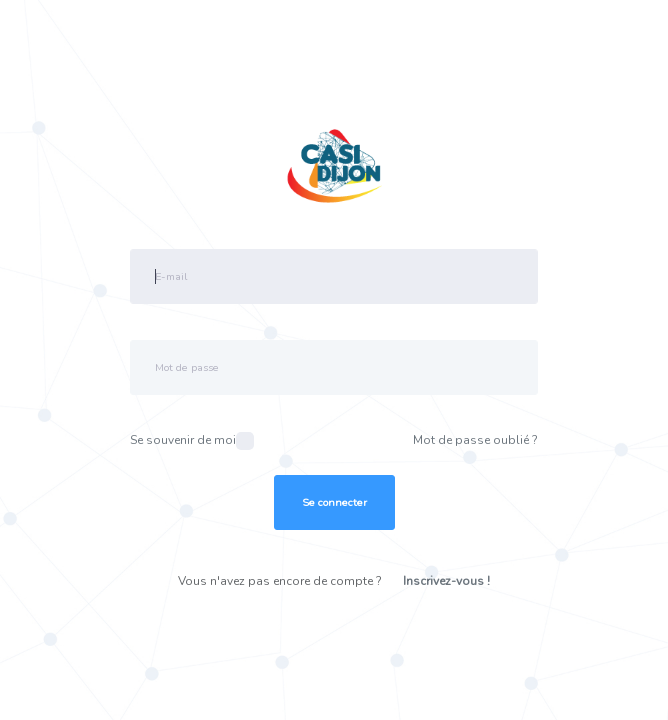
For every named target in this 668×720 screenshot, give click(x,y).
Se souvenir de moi (192, 441)
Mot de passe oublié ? (475, 440)
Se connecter (334, 502)
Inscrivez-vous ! (446, 581)
